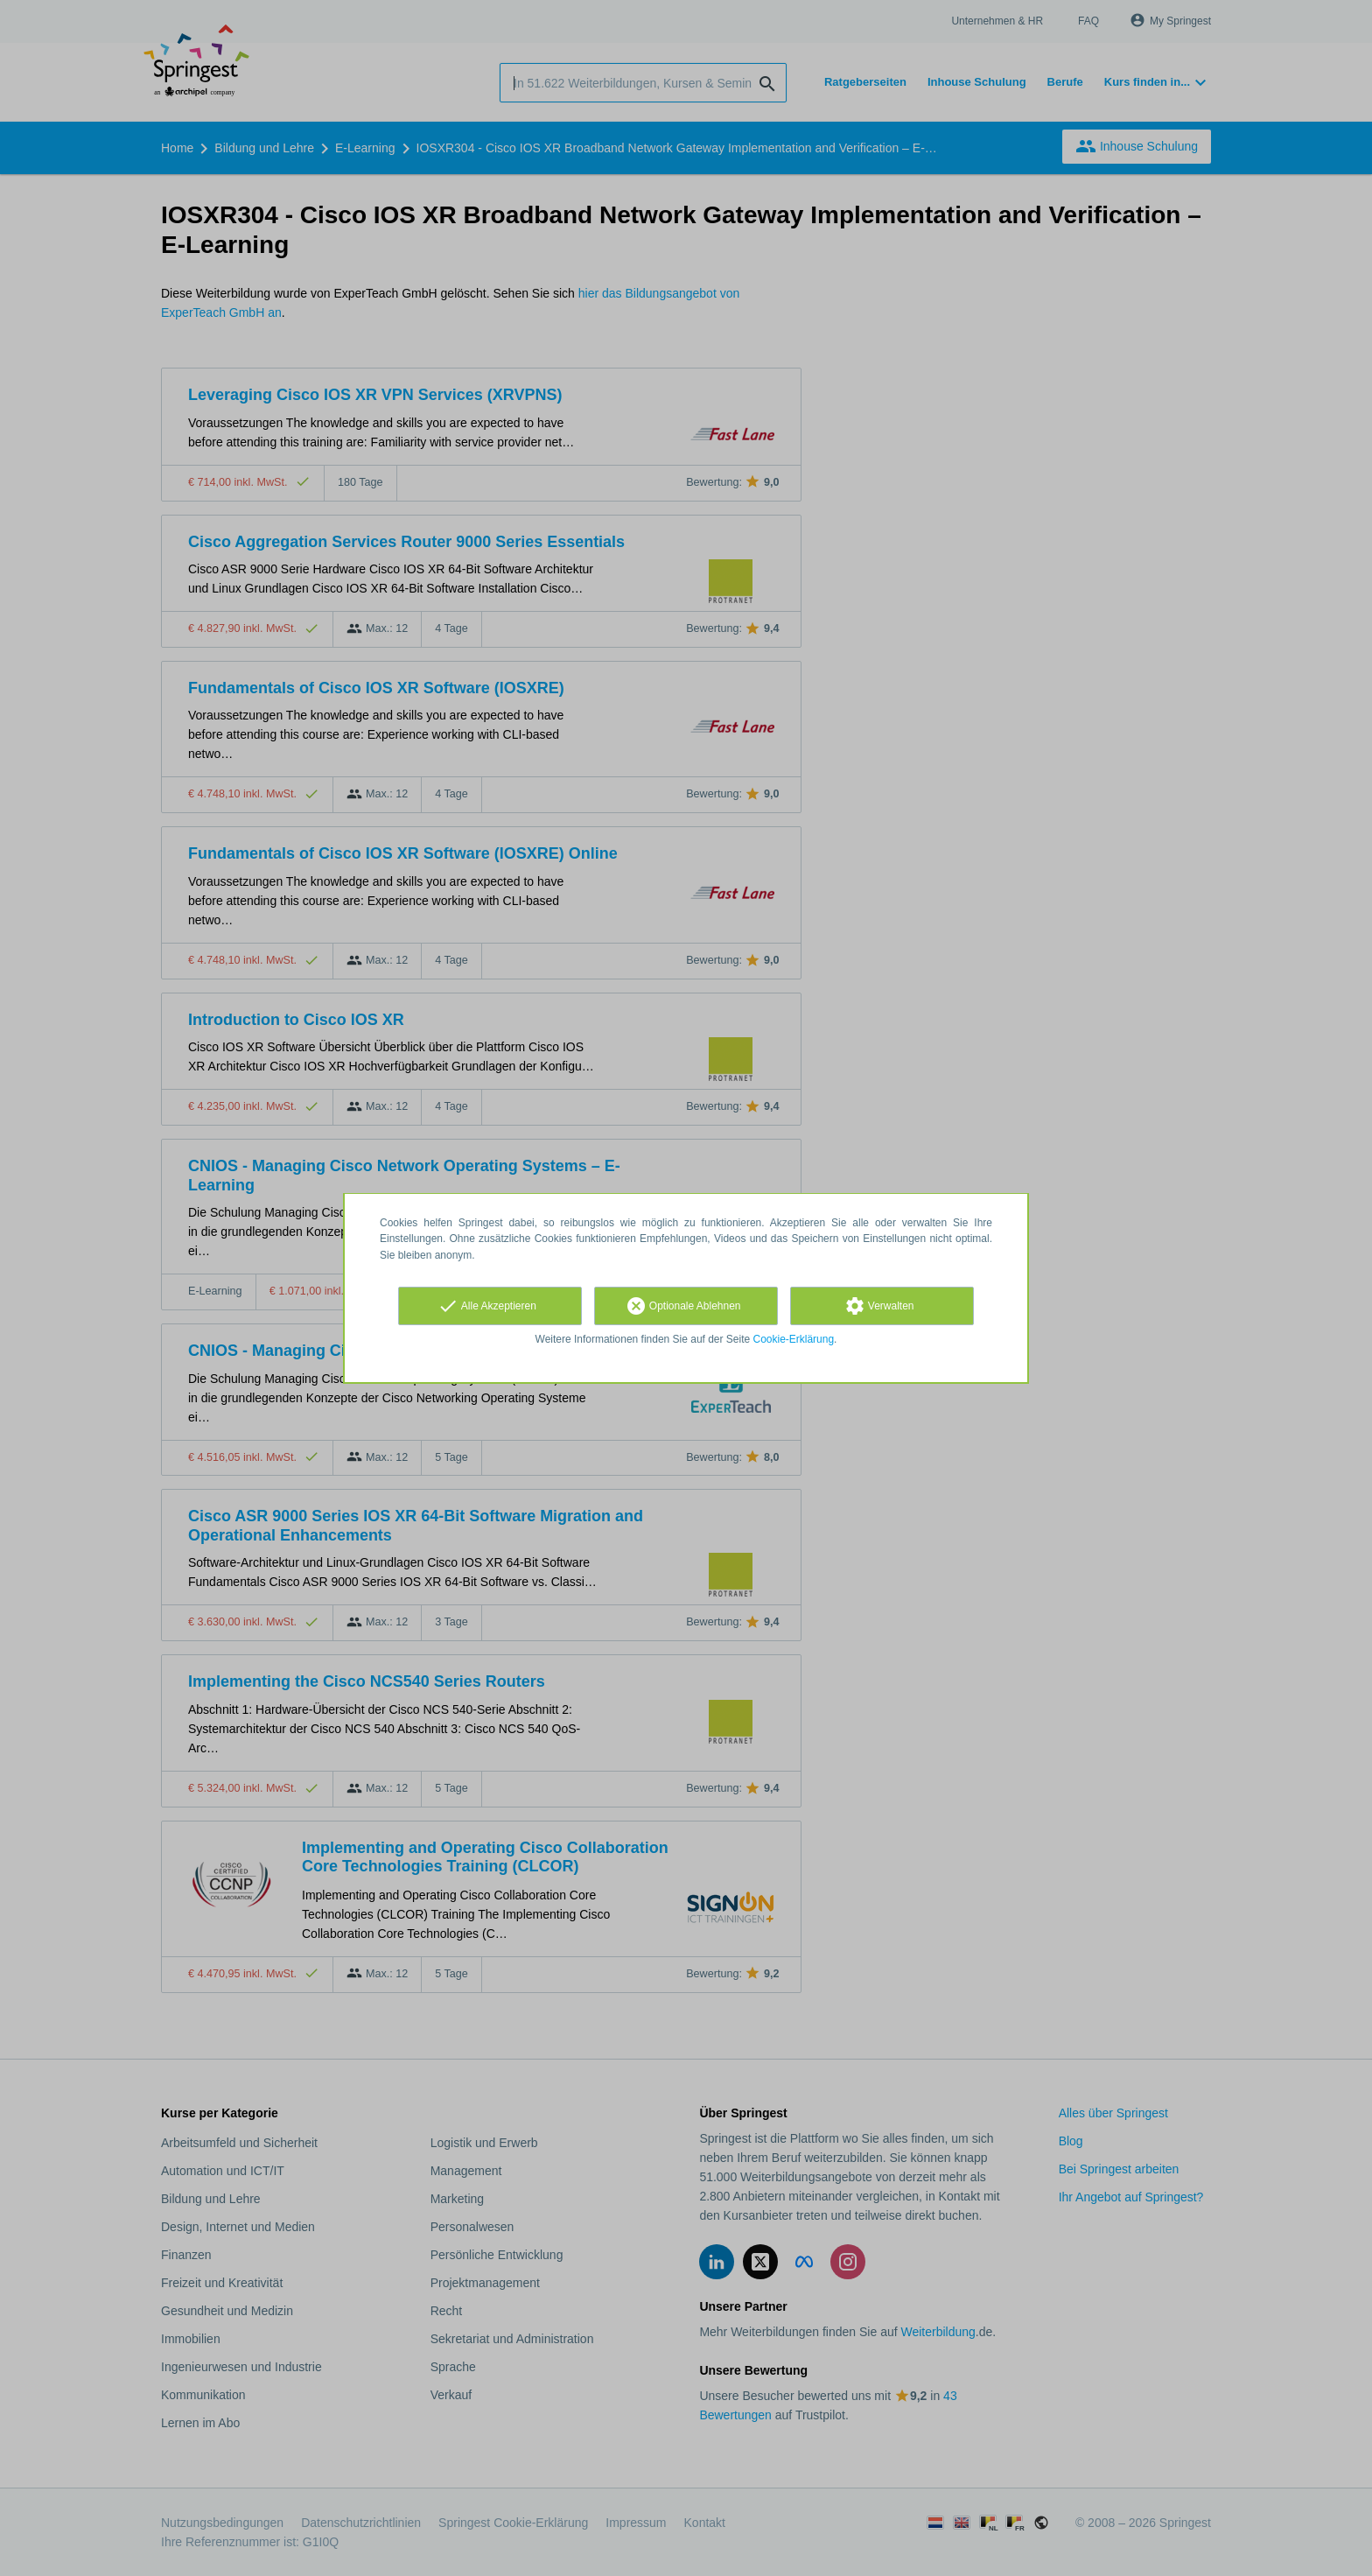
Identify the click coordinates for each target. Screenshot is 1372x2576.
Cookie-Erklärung (794, 1339)
